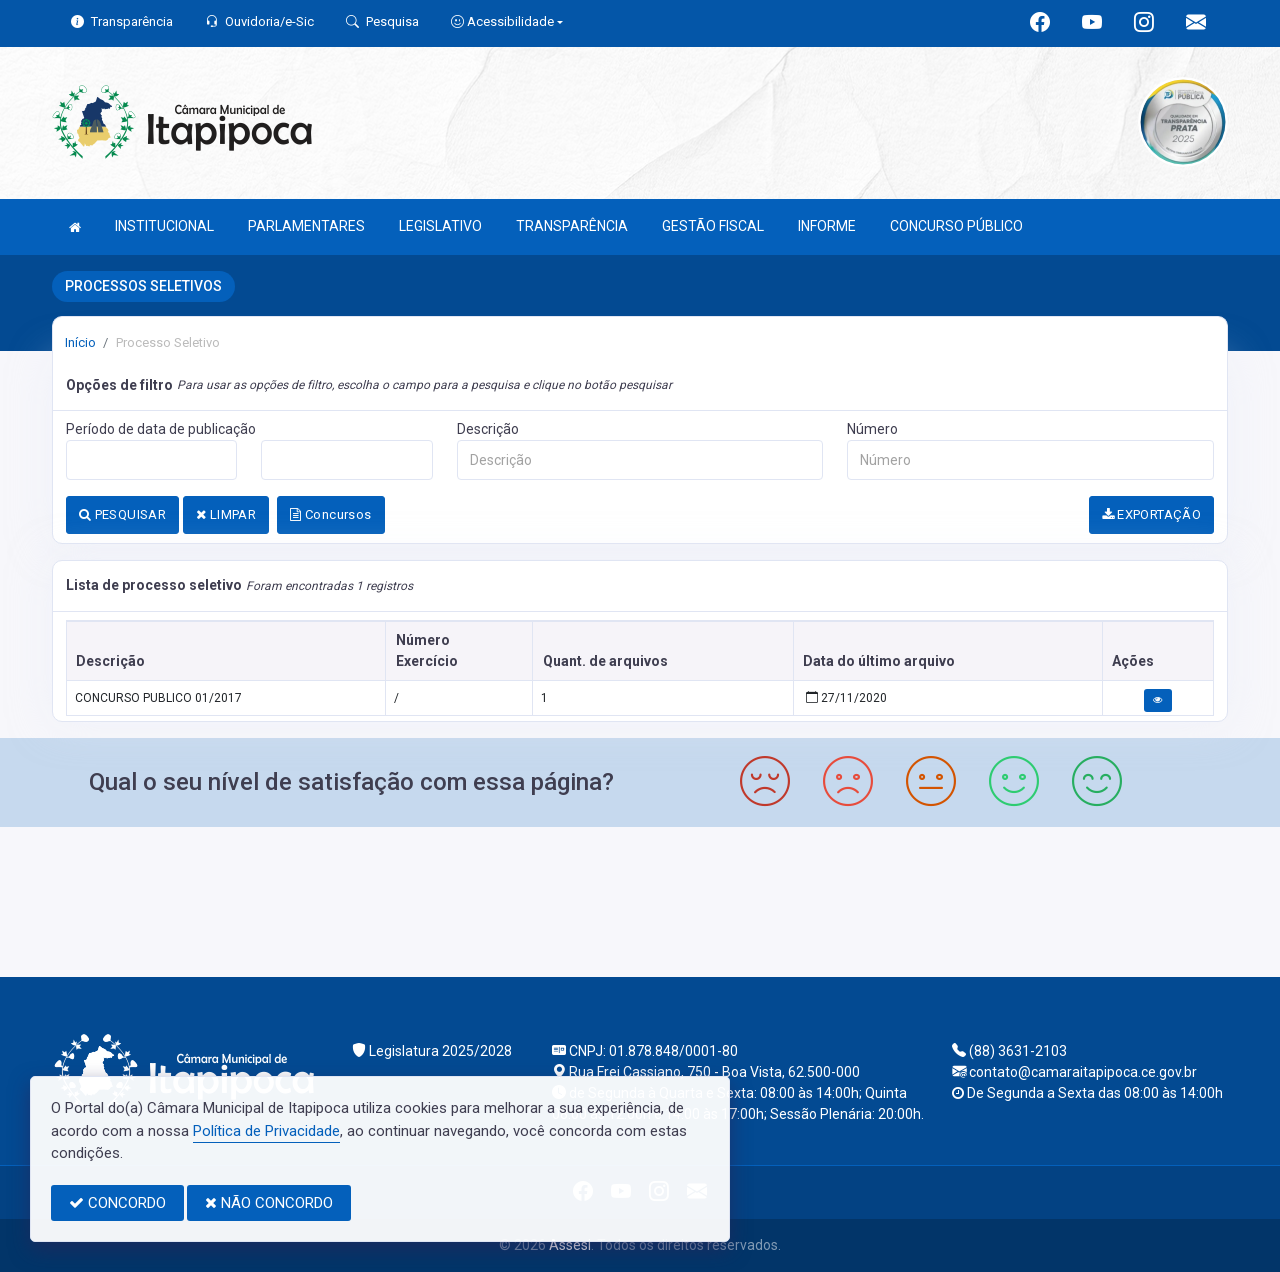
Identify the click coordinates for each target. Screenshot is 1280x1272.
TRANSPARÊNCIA (572, 226)
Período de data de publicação (161, 429)
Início (80, 342)
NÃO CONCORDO (269, 1203)
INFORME (827, 226)
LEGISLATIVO (440, 226)
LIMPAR (226, 514)
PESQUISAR (122, 514)
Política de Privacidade (266, 1131)
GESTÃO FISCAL (713, 226)
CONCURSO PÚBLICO (956, 226)
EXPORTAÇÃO (1152, 514)
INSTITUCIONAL (164, 226)
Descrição (488, 429)
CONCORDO (117, 1203)
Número (872, 429)
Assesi (570, 1245)
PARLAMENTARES (306, 226)
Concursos (330, 514)
